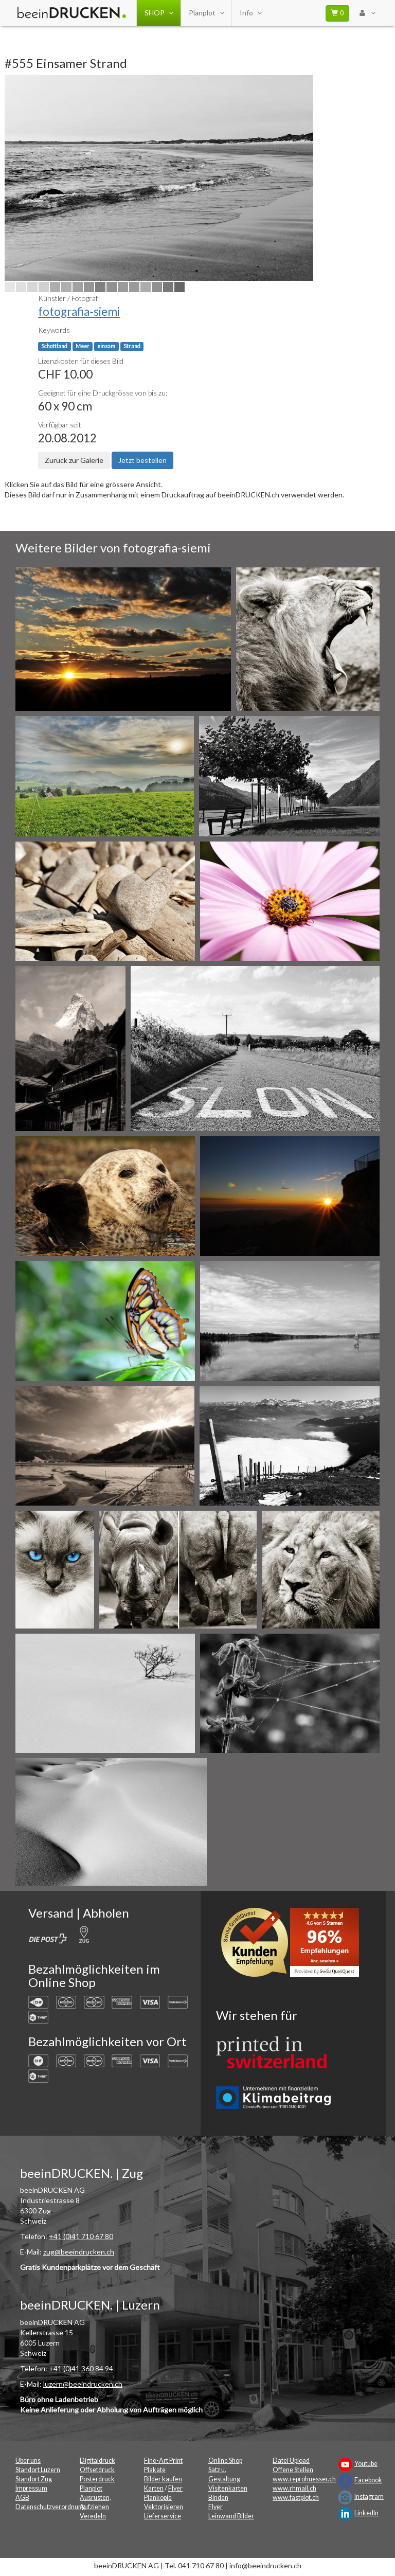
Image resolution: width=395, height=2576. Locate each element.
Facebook (368, 2480)
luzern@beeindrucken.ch (82, 2384)
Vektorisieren (163, 2507)
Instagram (369, 2496)
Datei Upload (291, 2460)
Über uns (28, 2460)
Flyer (175, 2488)
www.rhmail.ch (294, 2488)
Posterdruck (97, 2479)
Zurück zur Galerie (74, 460)
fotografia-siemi (79, 311)
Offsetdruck (97, 2470)
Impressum (31, 2488)
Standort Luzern (37, 2470)
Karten (154, 2488)
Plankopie (158, 2497)
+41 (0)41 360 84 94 (81, 2368)
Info (250, 13)
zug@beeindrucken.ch (78, 2251)
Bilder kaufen (163, 2479)
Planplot (206, 13)
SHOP (159, 13)
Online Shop (225, 2460)
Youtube (366, 2463)
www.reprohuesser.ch (304, 2479)
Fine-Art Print (163, 2460)
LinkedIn (366, 2513)
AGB (22, 2497)
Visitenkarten (227, 2488)
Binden (218, 2497)
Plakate (155, 2470)
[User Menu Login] (367, 13)
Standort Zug (33, 2479)
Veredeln (93, 2516)
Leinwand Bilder (231, 2516)
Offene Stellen (293, 2470)
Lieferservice (162, 2516)
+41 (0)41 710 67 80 (81, 2236)
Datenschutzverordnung (50, 2507)
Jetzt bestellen (142, 460)
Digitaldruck (97, 2460)
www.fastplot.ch (296, 2497)
